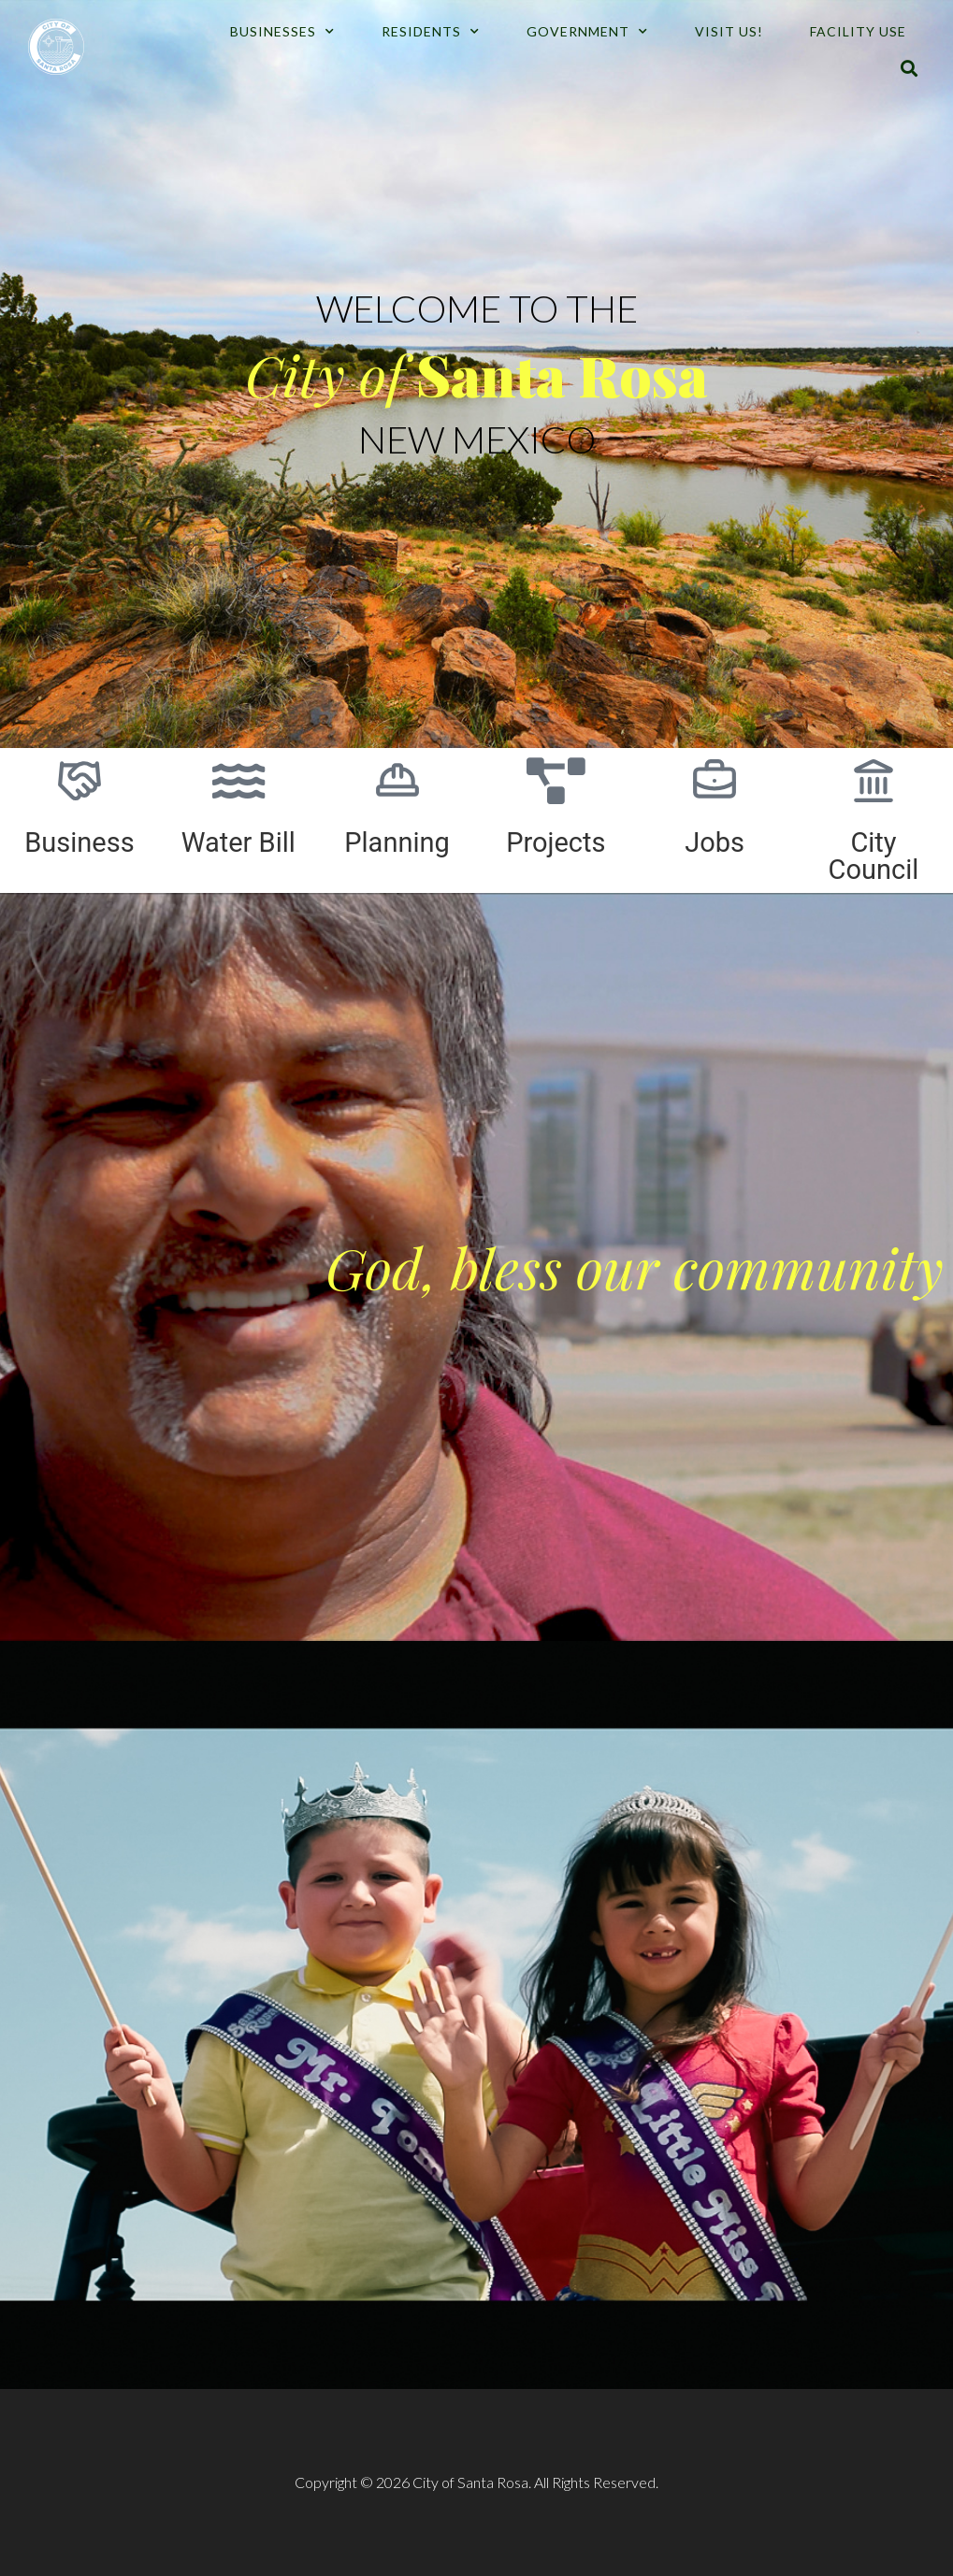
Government (587, 32)
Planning (397, 842)
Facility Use (858, 31)
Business (79, 842)
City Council (874, 856)
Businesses (282, 32)
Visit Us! (729, 31)
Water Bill (238, 842)
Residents (431, 32)
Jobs (714, 842)
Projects (555, 842)
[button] (909, 68)
